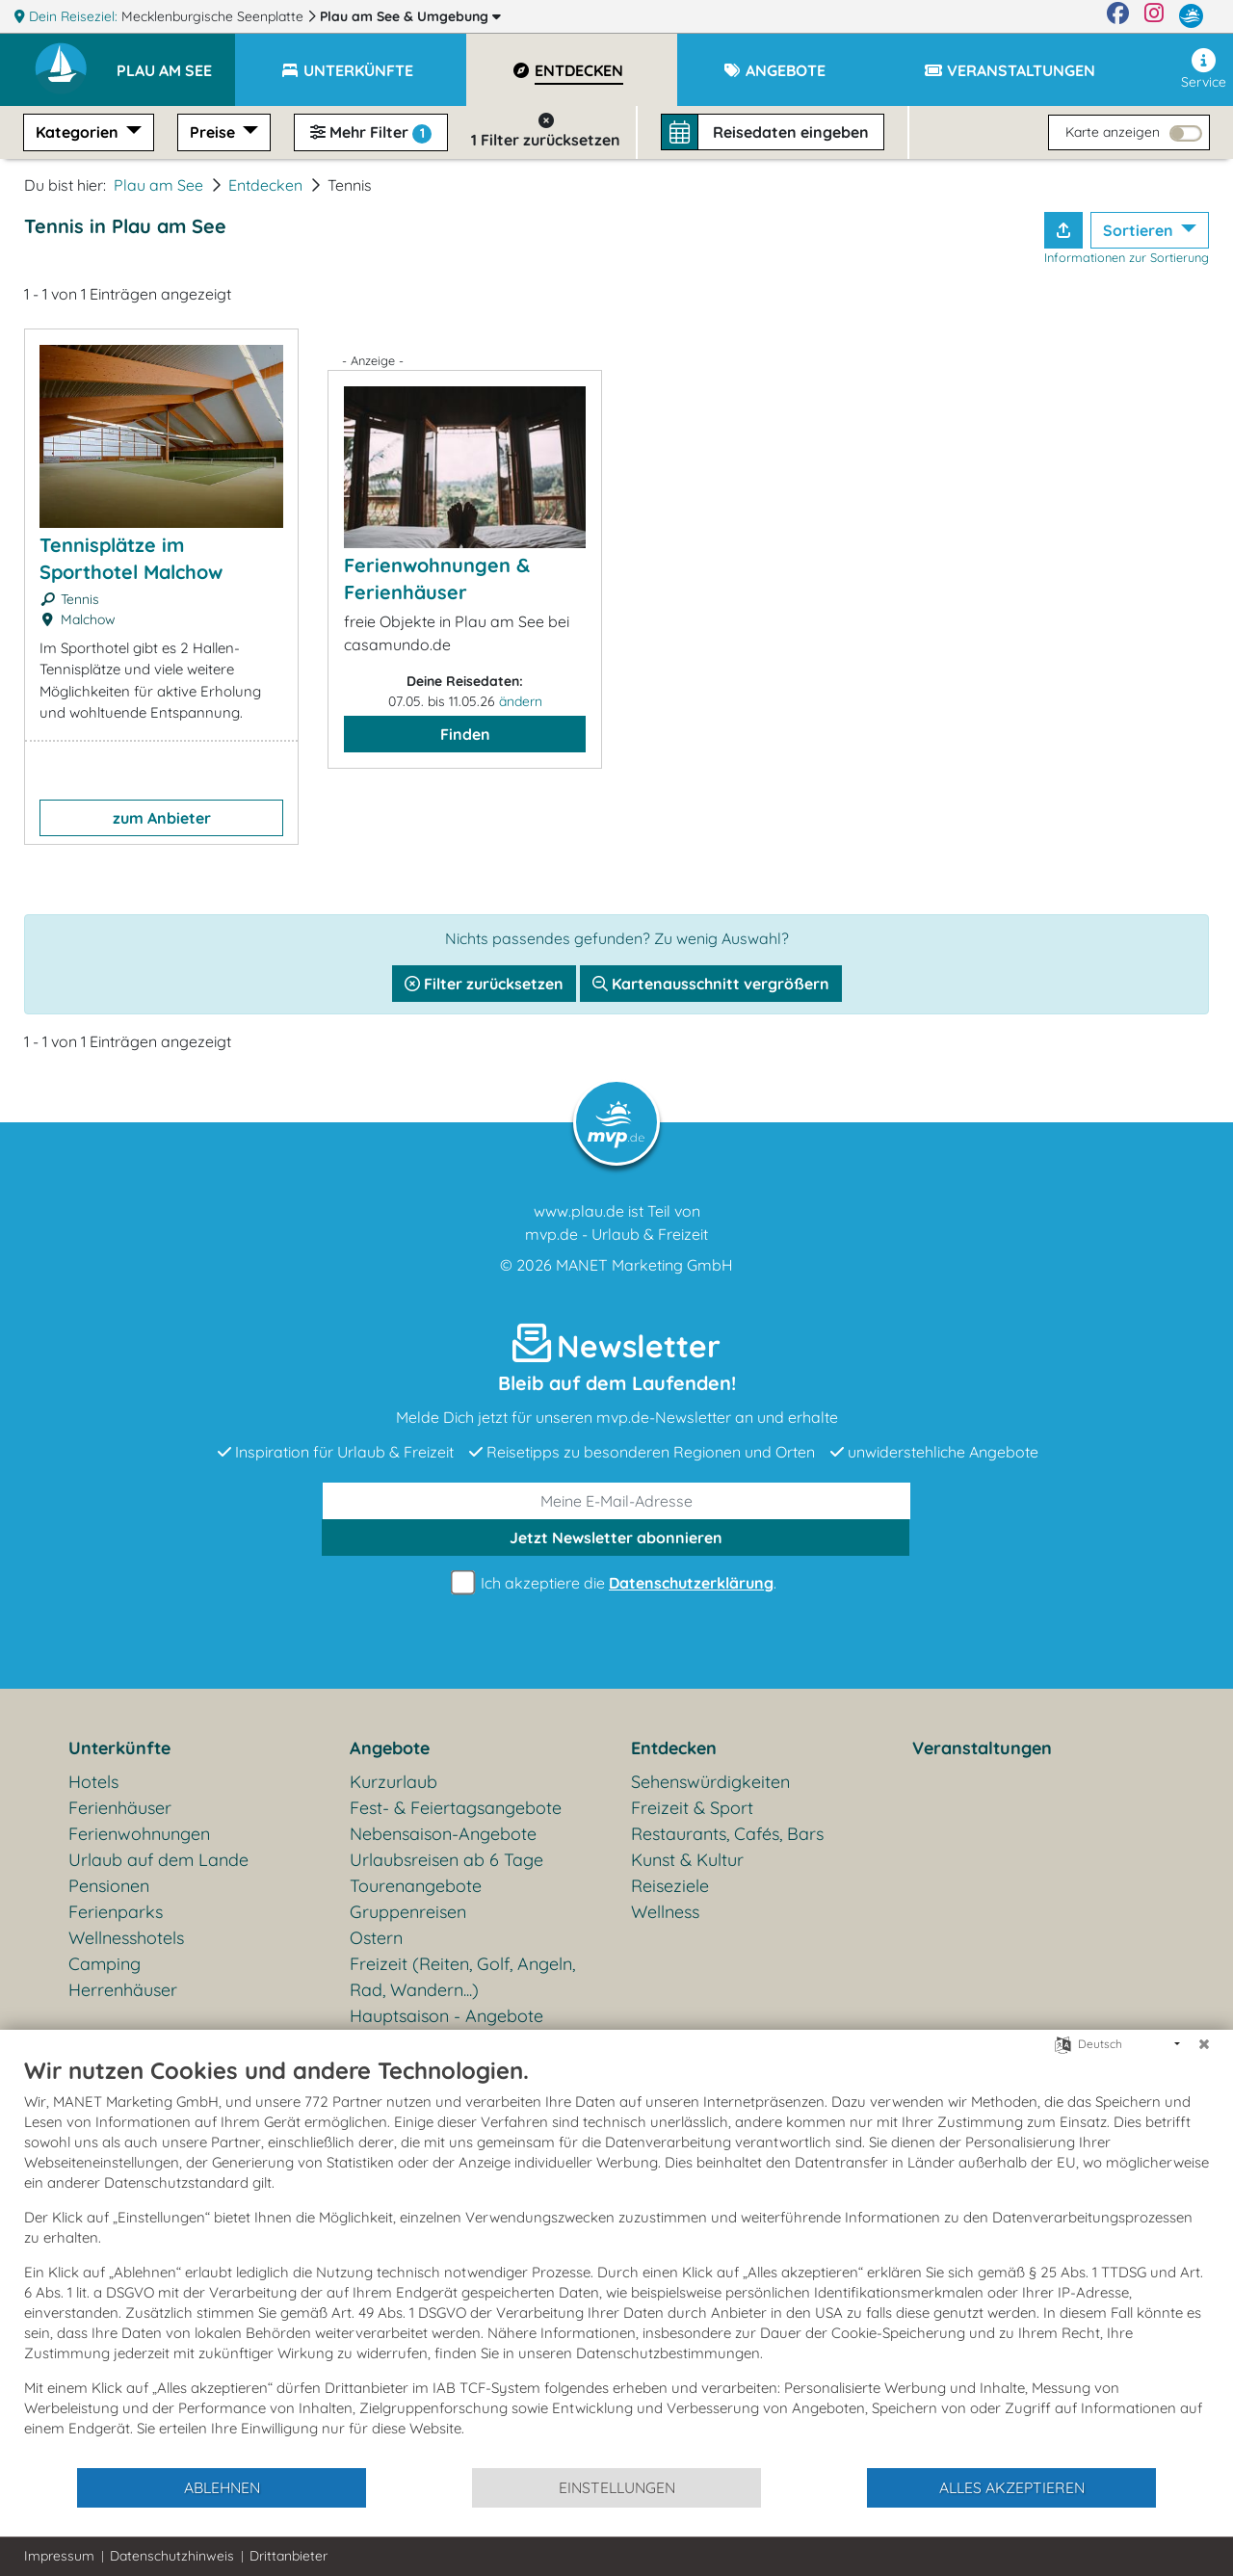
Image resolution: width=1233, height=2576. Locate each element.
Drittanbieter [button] (288, 2555)
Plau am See (410, 16)
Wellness (665, 1912)
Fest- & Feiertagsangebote (456, 1808)
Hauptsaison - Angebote (446, 2016)
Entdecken (265, 185)
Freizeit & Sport (692, 1808)
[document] (616, 2261)
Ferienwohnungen (139, 1834)
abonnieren (616, 1537)
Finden (465, 734)
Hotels (93, 1782)
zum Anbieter (162, 818)
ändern (520, 701)
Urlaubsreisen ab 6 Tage (446, 1860)
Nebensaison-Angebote (443, 1834)
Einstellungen (617, 2487)
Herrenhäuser (122, 1990)
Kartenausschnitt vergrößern (710, 983)
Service (1203, 69)
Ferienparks (115, 1912)
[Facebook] (1118, 16)
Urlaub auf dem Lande (158, 1860)
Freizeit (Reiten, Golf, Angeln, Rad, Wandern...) (462, 1977)
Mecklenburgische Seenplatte (214, 16)
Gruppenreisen (408, 1912)
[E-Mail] (616, 1501)
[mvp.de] (1191, 16)
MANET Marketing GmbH (644, 1265)
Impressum (59, 2555)
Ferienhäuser (119, 1808)
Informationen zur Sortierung (1126, 257)
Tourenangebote (416, 1886)
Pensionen (108, 1886)
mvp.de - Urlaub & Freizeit (616, 1234)
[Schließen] (1204, 2044)
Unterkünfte (119, 1748)
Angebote (390, 1748)
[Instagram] (1154, 16)
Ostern (376, 1938)
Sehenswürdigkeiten (710, 1782)
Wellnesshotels (126, 1938)
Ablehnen (222, 2487)
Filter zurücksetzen (484, 983)
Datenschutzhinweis (172, 2555)
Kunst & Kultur (687, 1860)
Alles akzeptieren (1012, 2487)
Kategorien (79, 132)
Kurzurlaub (393, 1782)
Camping (104, 1964)
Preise (214, 132)
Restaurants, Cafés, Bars (727, 1834)
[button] (176, 62)
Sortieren (1140, 230)
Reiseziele (670, 1886)
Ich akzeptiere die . (616, 1583)
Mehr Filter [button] (371, 133)
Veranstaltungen (982, 1748)
